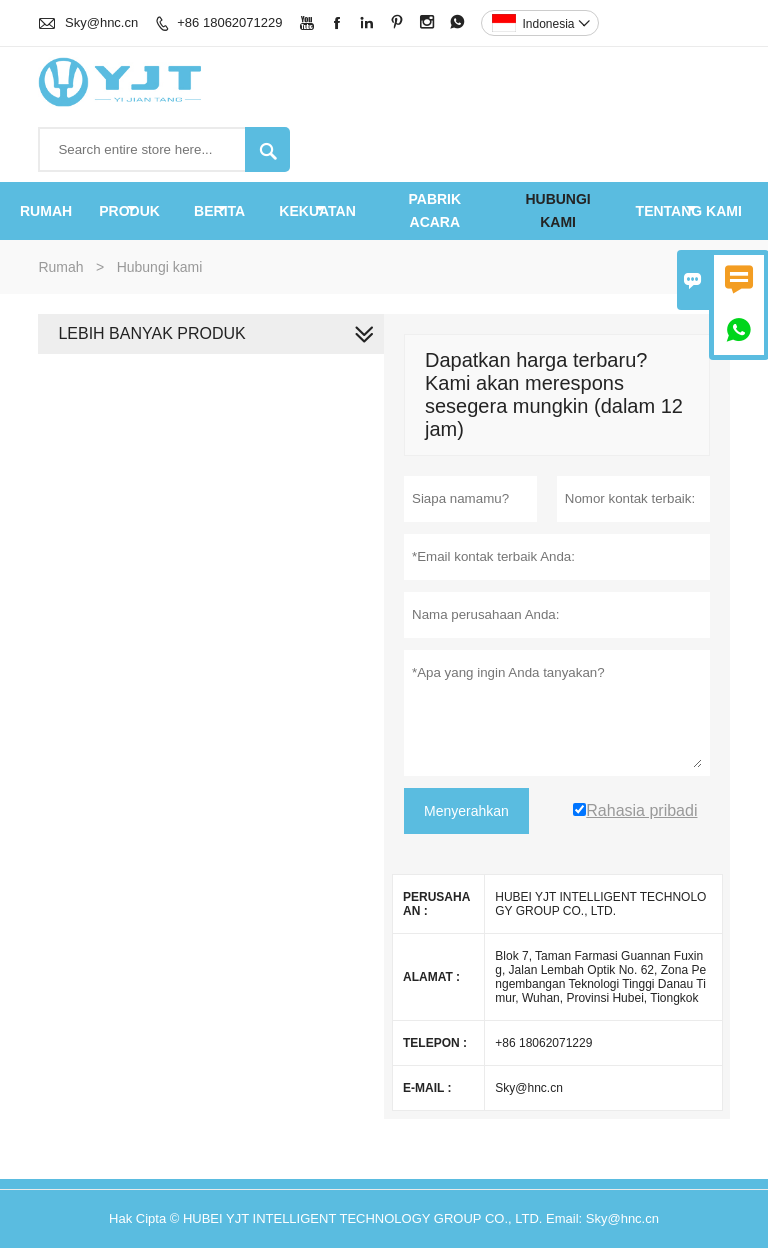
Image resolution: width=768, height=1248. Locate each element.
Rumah (46, 211)
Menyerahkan (466, 811)
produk (129, 211)
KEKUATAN (317, 211)
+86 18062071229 (229, 22)
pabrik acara (434, 210)
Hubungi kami (557, 210)
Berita (219, 211)
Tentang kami (689, 211)
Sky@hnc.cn (101, 22)
